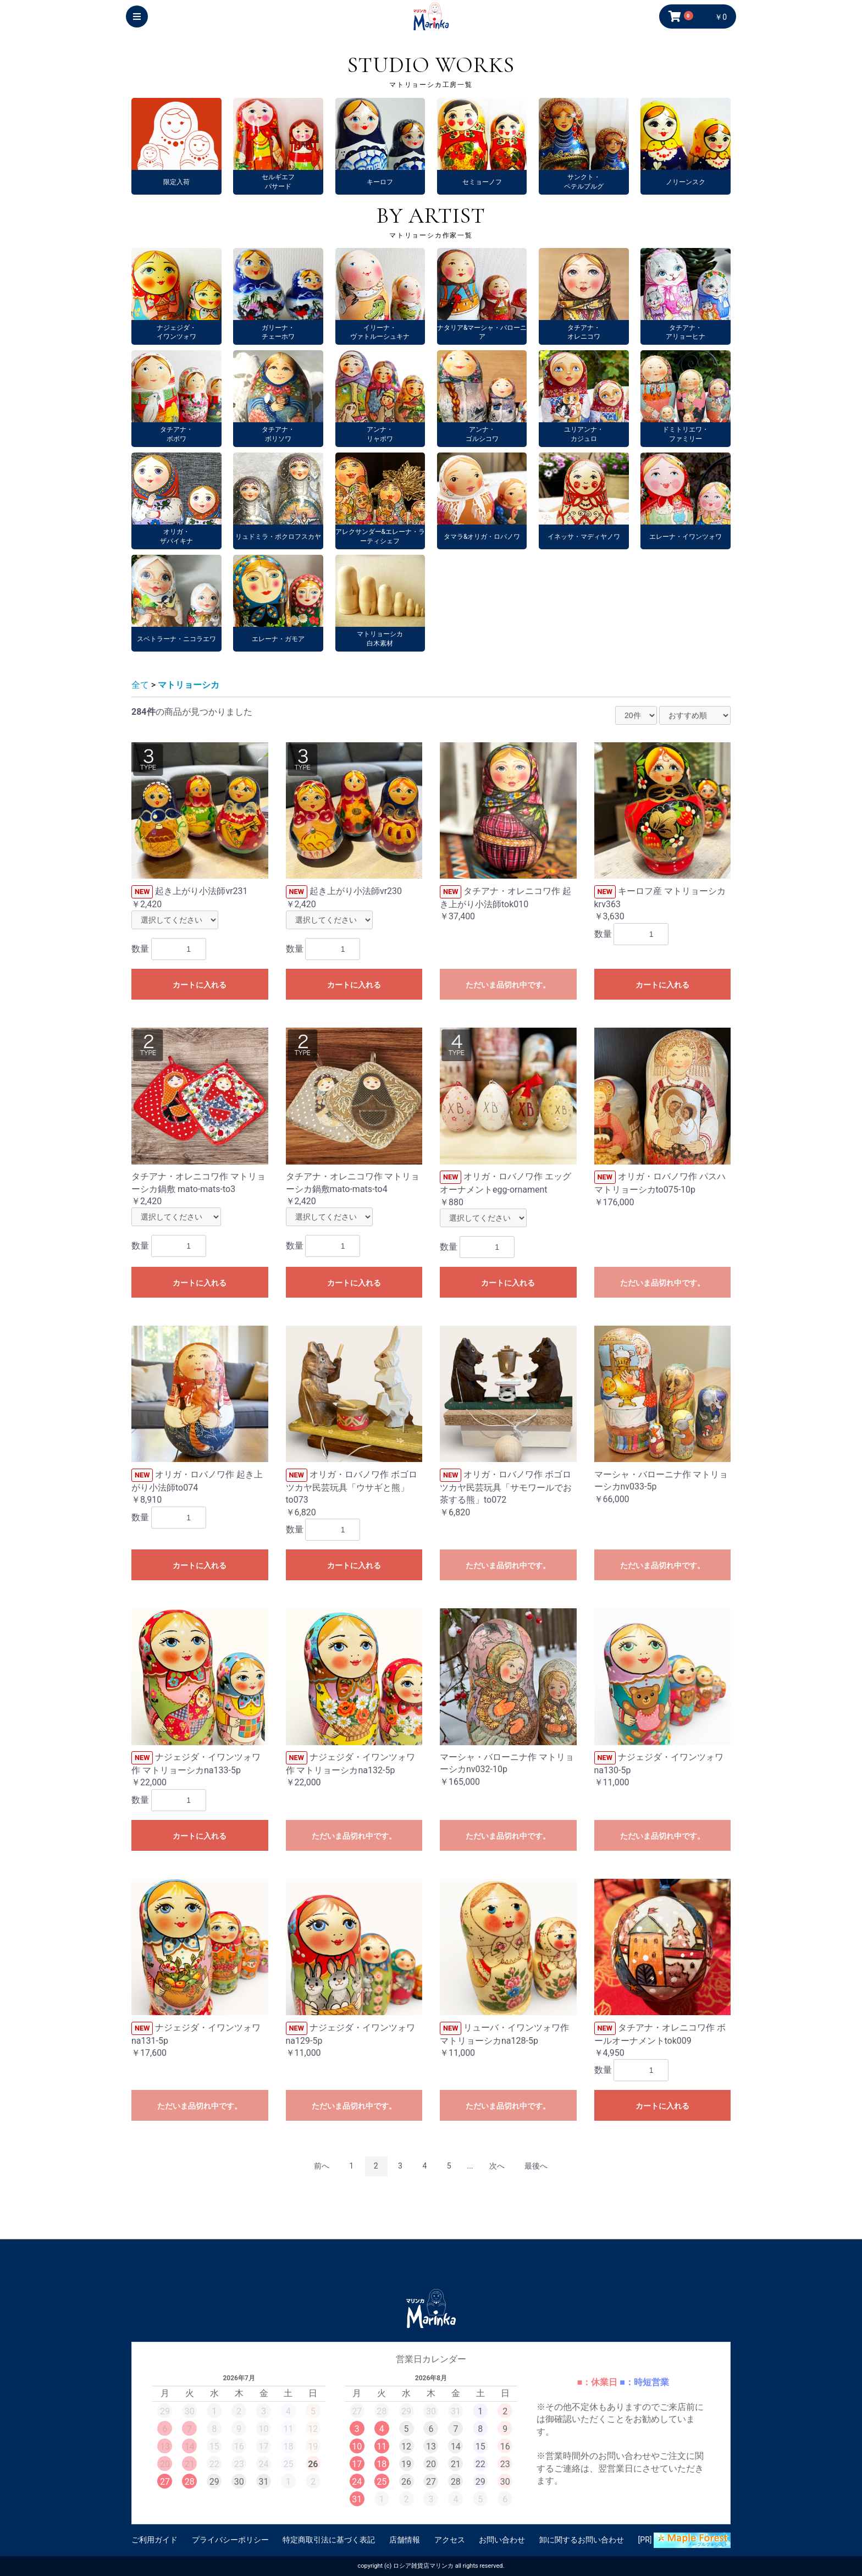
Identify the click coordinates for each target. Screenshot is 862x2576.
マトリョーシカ (188, 685)
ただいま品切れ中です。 (508, 984)
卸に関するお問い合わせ (581, 2539)
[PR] (684, 2540)
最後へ (536, 2165)
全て (140, 685)
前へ (321, 2165)
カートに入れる (199, 984)
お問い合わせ (502, 2539)
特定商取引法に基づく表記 (329, 2539)
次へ (497, 2165)
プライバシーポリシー (230, 2539)
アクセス (449, 2539)
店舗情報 (404, 2539)
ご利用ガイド (154, 2539)
